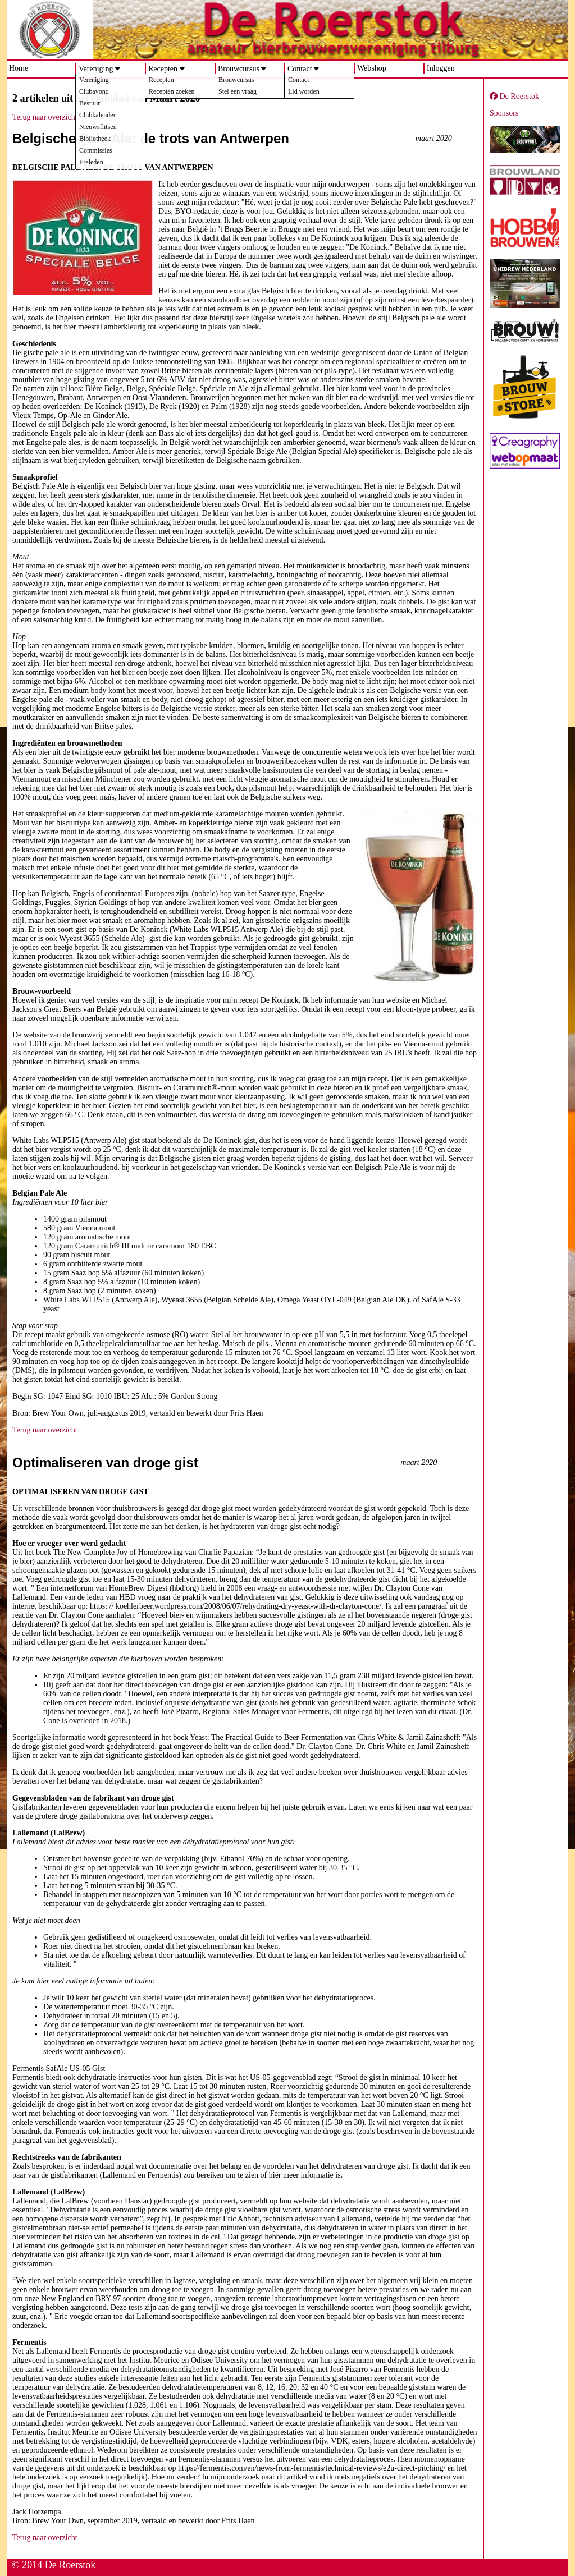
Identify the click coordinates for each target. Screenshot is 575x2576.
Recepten (162, 69)
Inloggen (441, 68)
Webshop (371, 68)
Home (18, 68)
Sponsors (504, 113)
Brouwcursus (238, 69)
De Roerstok (514, 96)
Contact (300, 69)
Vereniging (96, 69)
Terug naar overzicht (44, 117)
